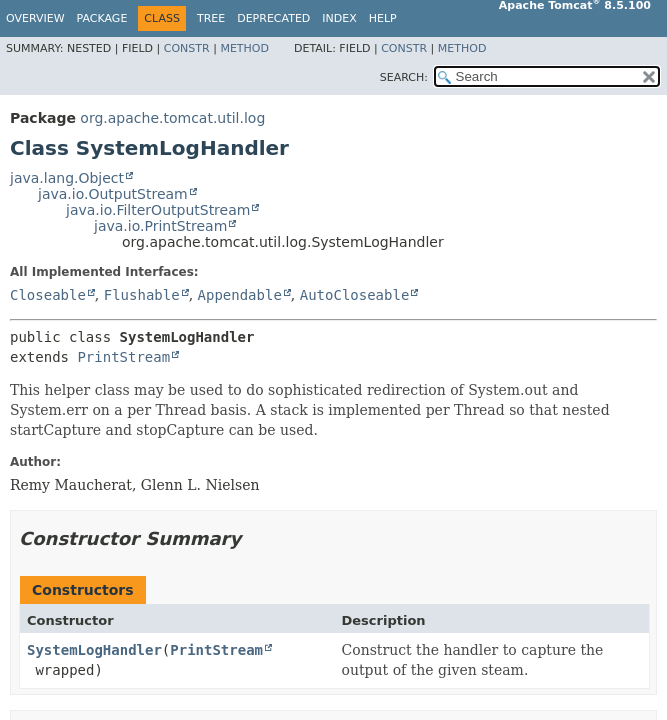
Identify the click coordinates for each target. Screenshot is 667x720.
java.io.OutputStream (113, 194)
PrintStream (123, 357)
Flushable (142, 295)
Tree (211, 18)
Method (244, 48)
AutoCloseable (355, 295)
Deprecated (273, 18)
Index (339, 18)
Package (102, 18)
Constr (187, 48)
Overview (35, 18)
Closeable (48, 295)
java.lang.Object (67, 178)
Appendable (240, 295)
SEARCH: (404, 77)
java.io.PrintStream (160, 226)
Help (383, 18)
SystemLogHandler (94, 650)
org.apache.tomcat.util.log (172, 118)
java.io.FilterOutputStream (158, 210)
